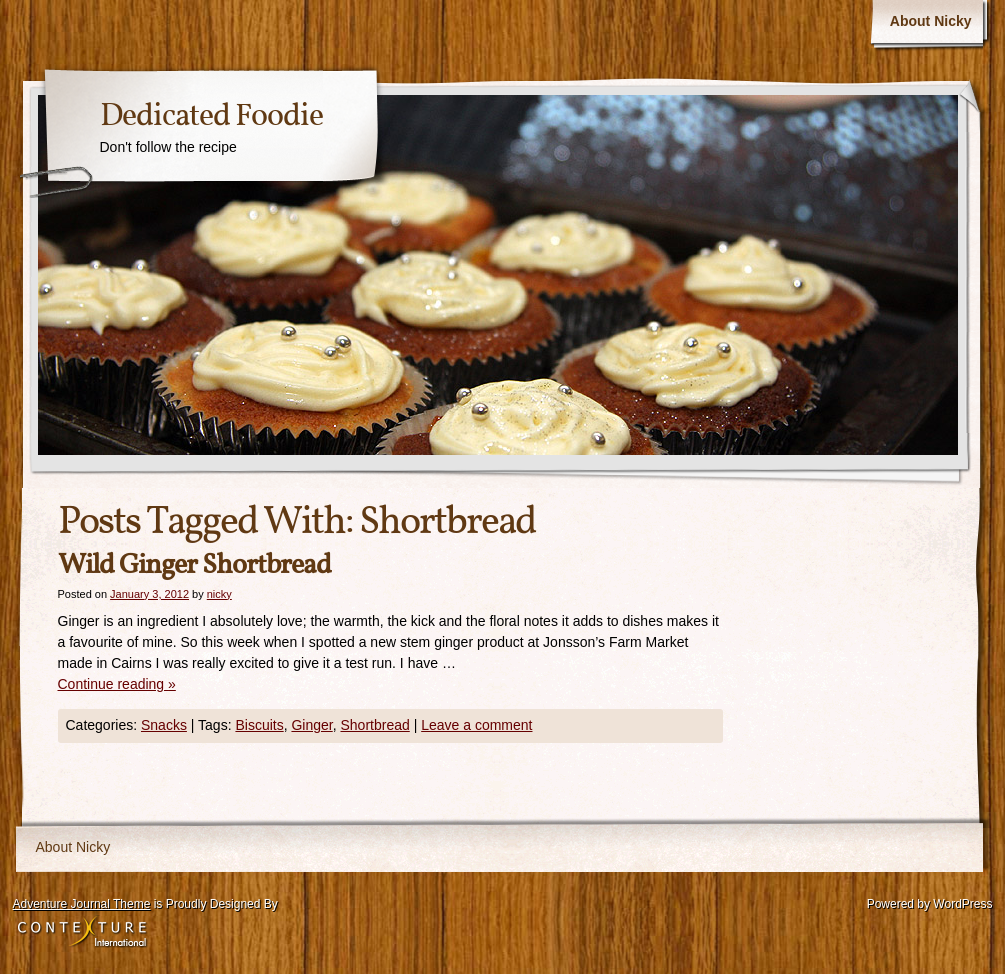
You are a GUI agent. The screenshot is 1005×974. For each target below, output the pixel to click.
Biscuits (259, 725)
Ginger (311, 725)
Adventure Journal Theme (82, 904)
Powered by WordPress (930, 904)
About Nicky (931, 21)
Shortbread (374, 725)
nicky (219, 594)
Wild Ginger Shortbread (194, 565)
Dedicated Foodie (211, 117)
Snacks (164, 725)
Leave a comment (476, 725)
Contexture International (82, 933)
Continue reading (117, 684)
